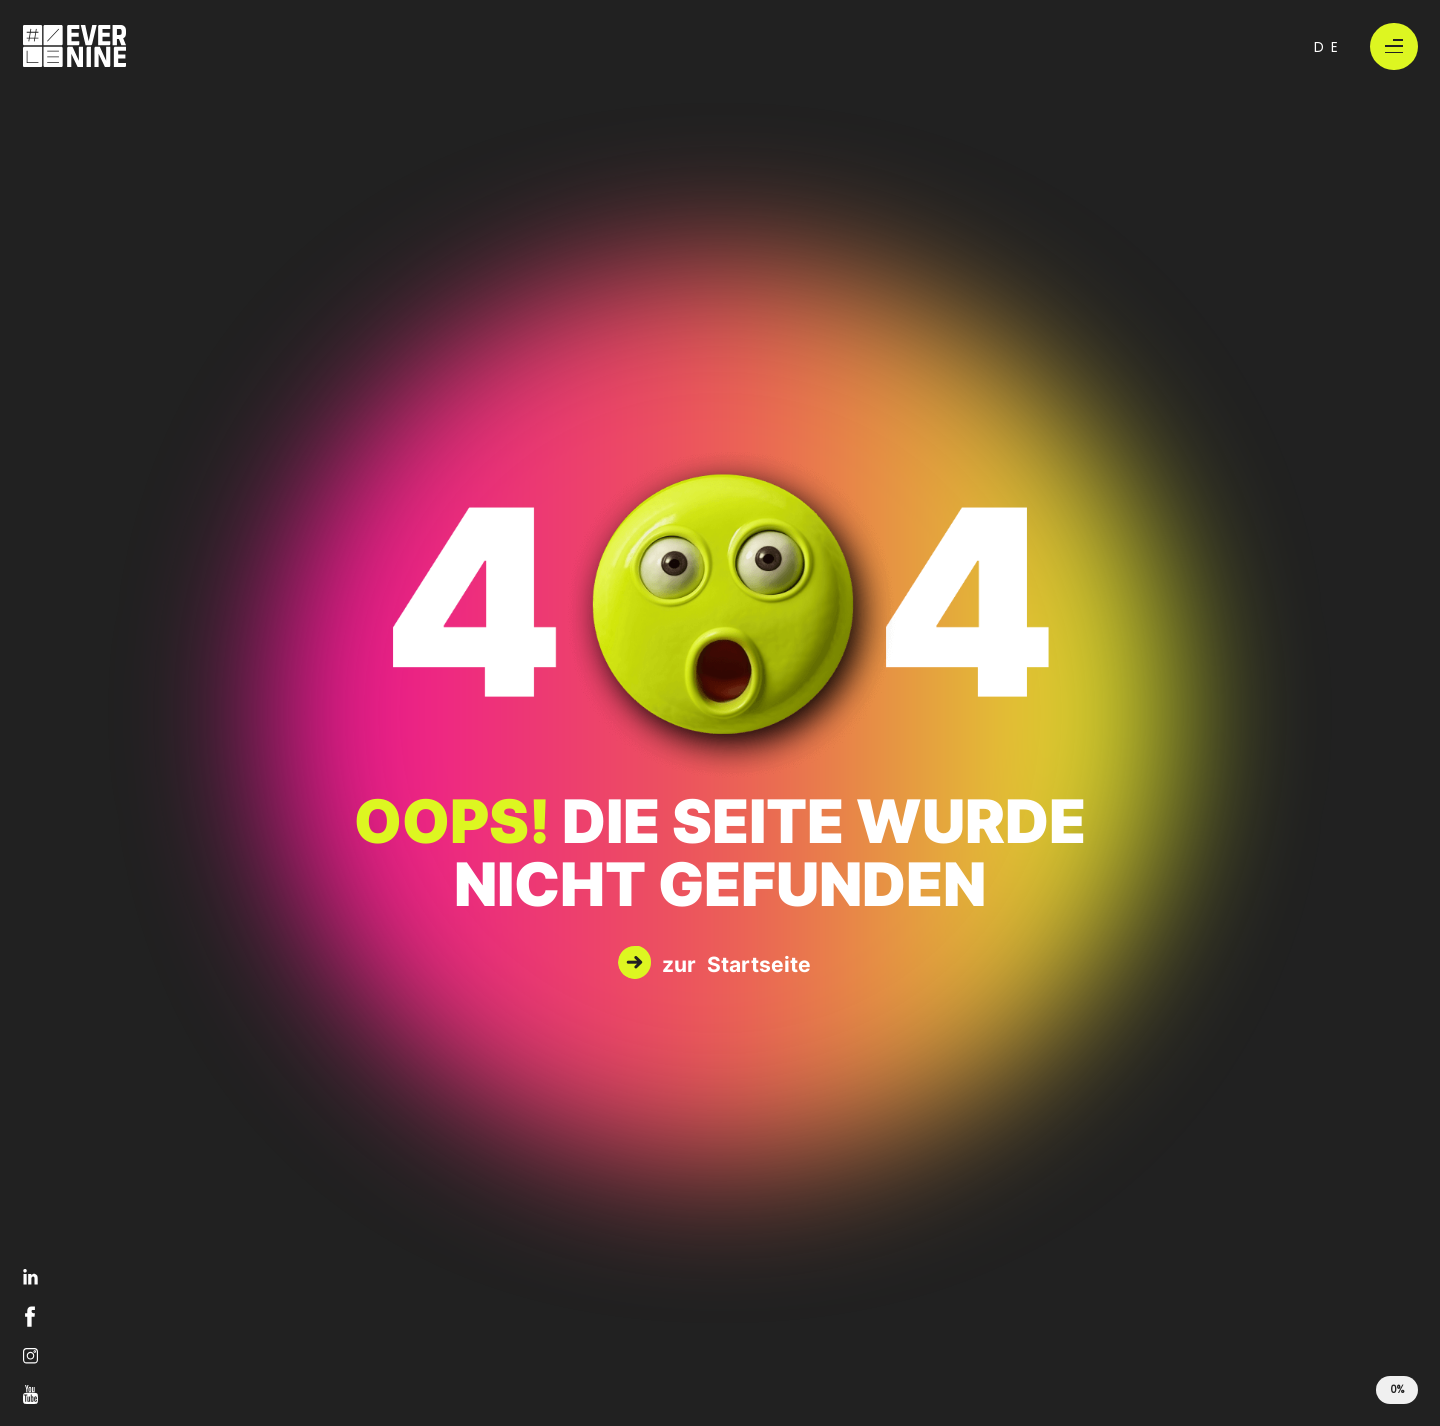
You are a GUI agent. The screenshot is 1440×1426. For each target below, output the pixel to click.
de (1329, 46)
